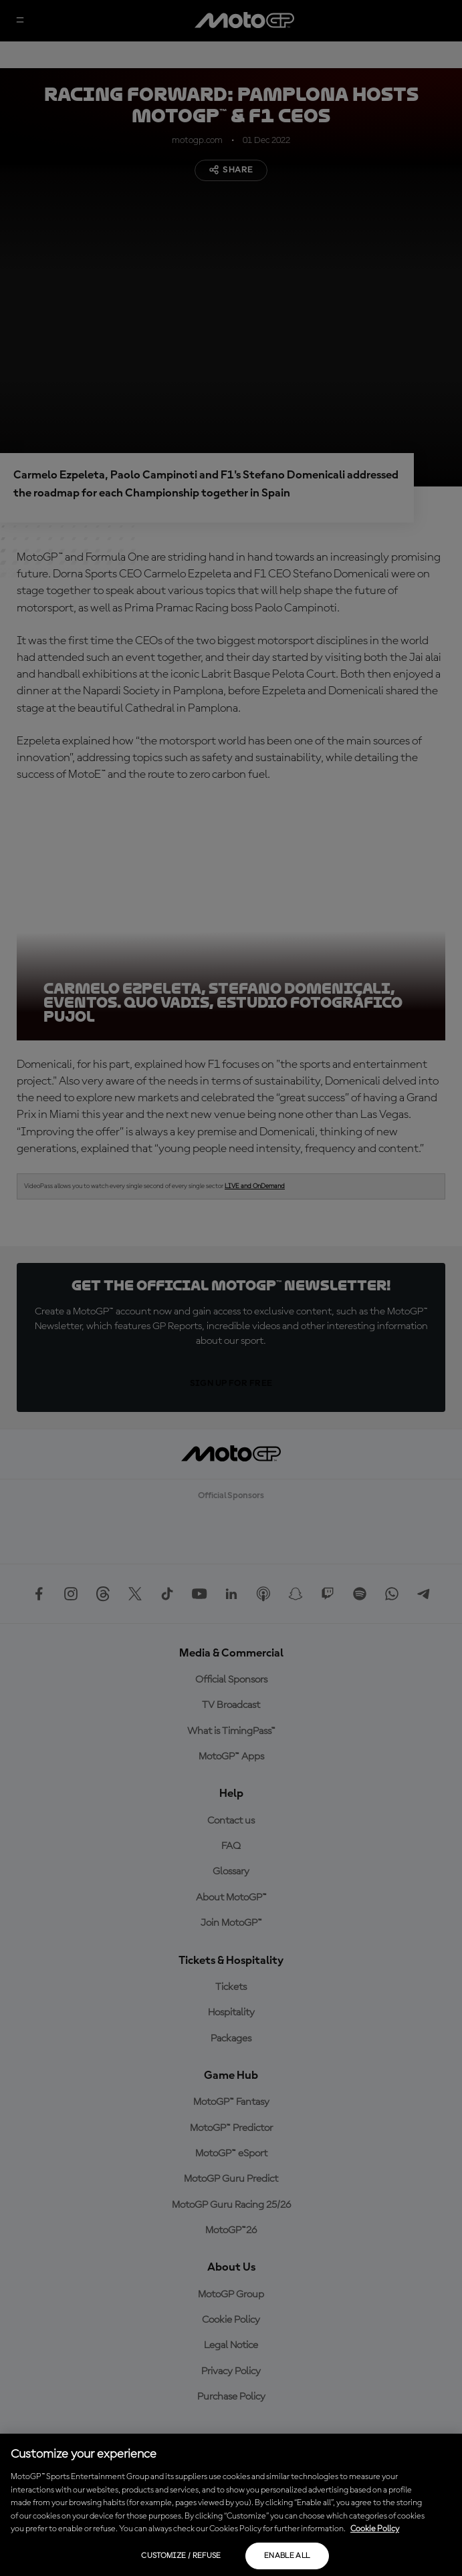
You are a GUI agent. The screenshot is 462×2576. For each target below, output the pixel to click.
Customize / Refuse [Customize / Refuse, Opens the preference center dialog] (181, 2556)
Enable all (287, 2556)
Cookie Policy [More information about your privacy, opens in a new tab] (374, 2529)
